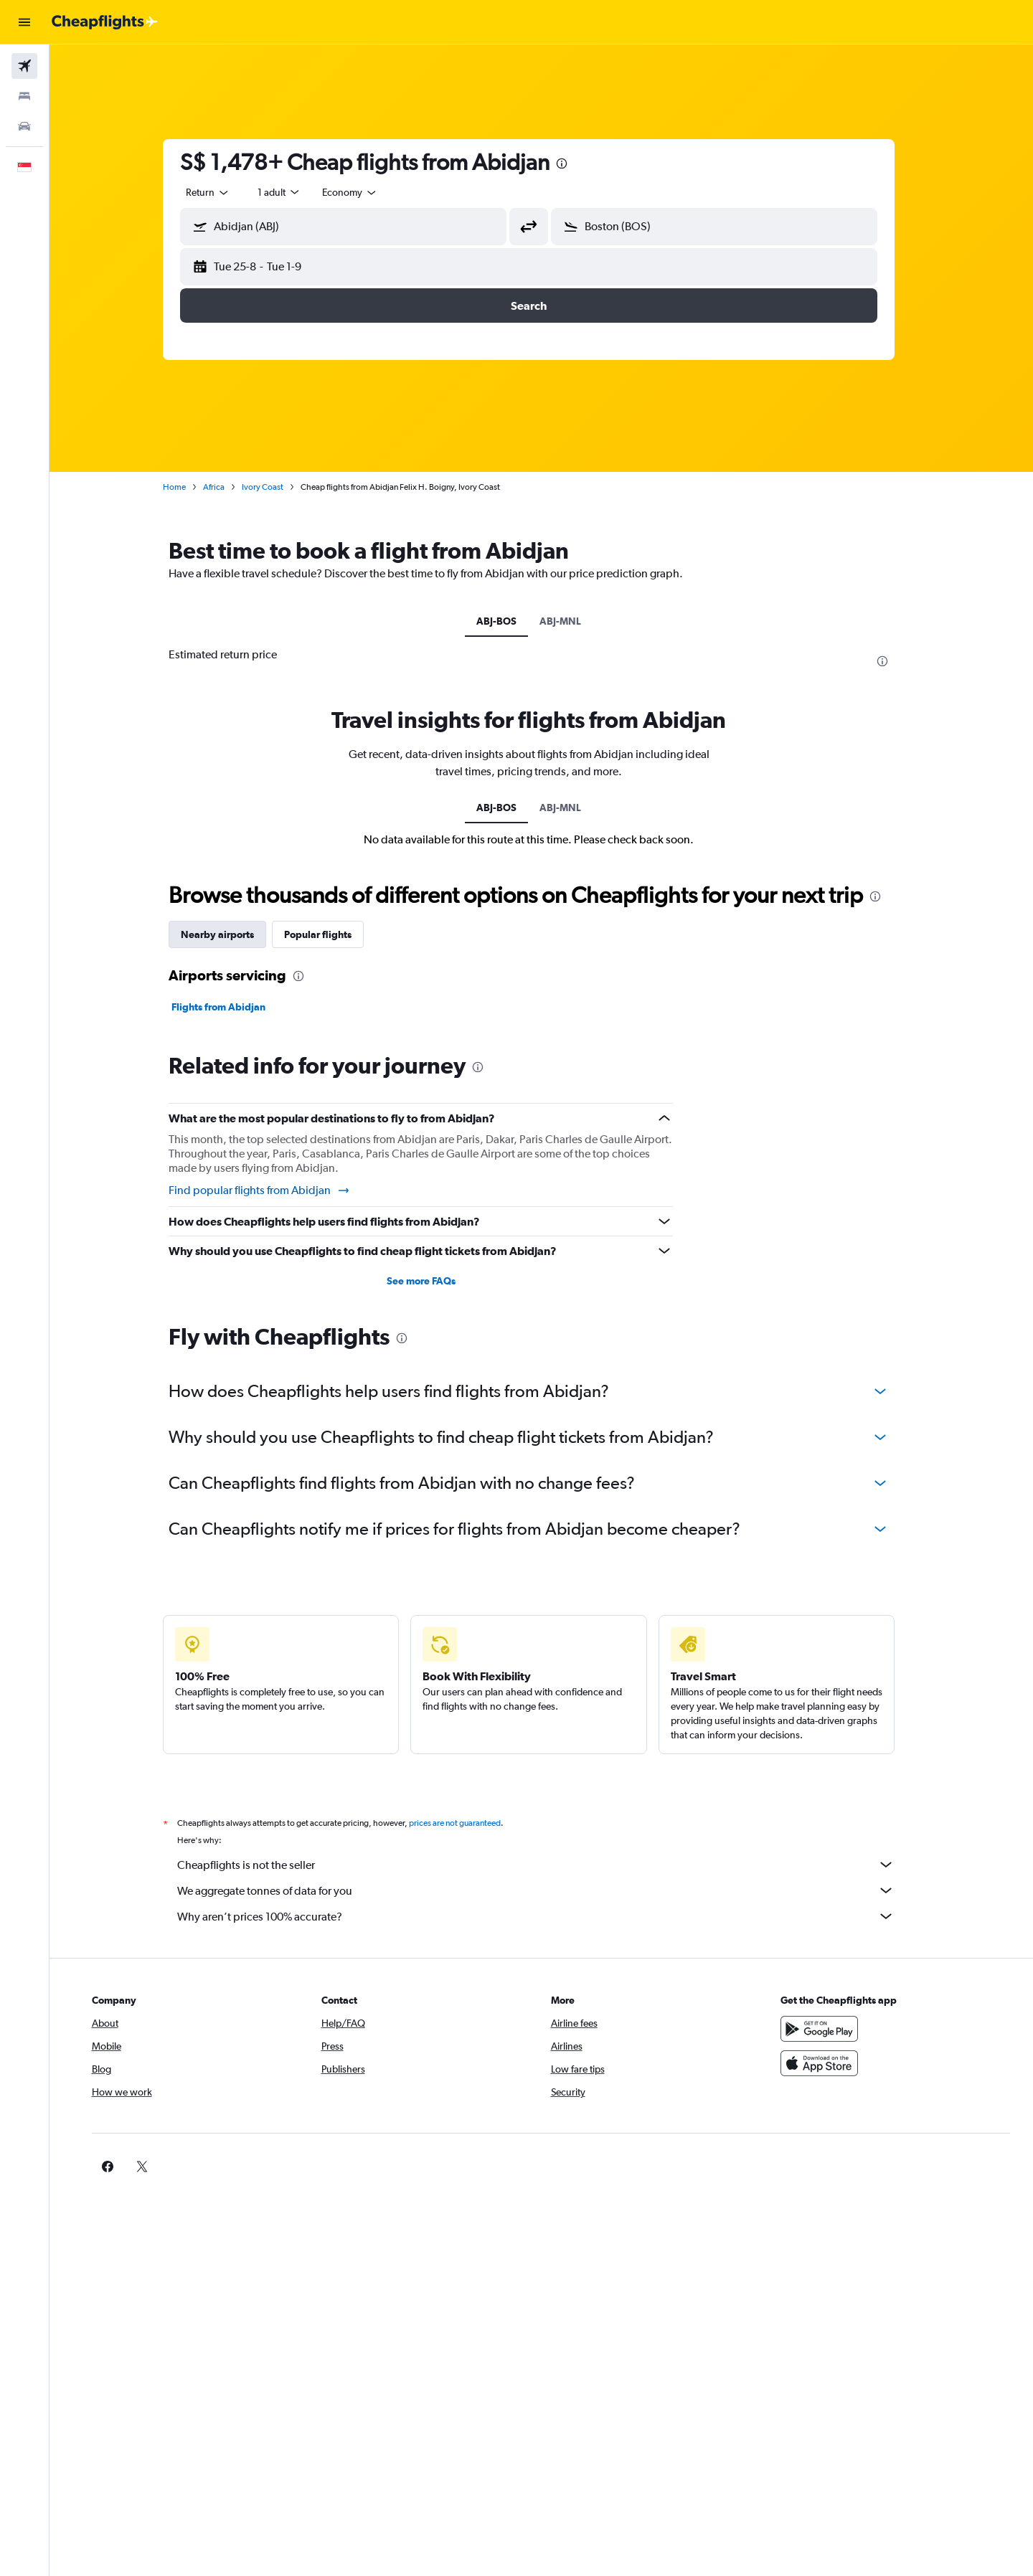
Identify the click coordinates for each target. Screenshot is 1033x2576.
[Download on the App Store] (828, 2063)
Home (187, 487)
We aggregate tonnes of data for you (548, 1890)
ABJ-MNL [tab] (573, 621)
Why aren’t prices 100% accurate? (548, 1916)
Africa (226, 487)
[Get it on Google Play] (828, 2029)
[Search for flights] (24, 66)
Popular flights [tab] (330, 934)
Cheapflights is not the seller (548, 1864)
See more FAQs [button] (433, 1281)
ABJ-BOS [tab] (509, 621)
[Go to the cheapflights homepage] (105, 22)
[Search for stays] (24, 96)
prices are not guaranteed (468, 1823)
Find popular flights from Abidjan (272, 1190)
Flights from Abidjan (231, 1007)
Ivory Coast (275, 487)
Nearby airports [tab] (230, 934)
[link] (805, 2166)
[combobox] (221, 192)
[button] (24, 22)
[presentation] (574, 163)
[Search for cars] (24, 126)
